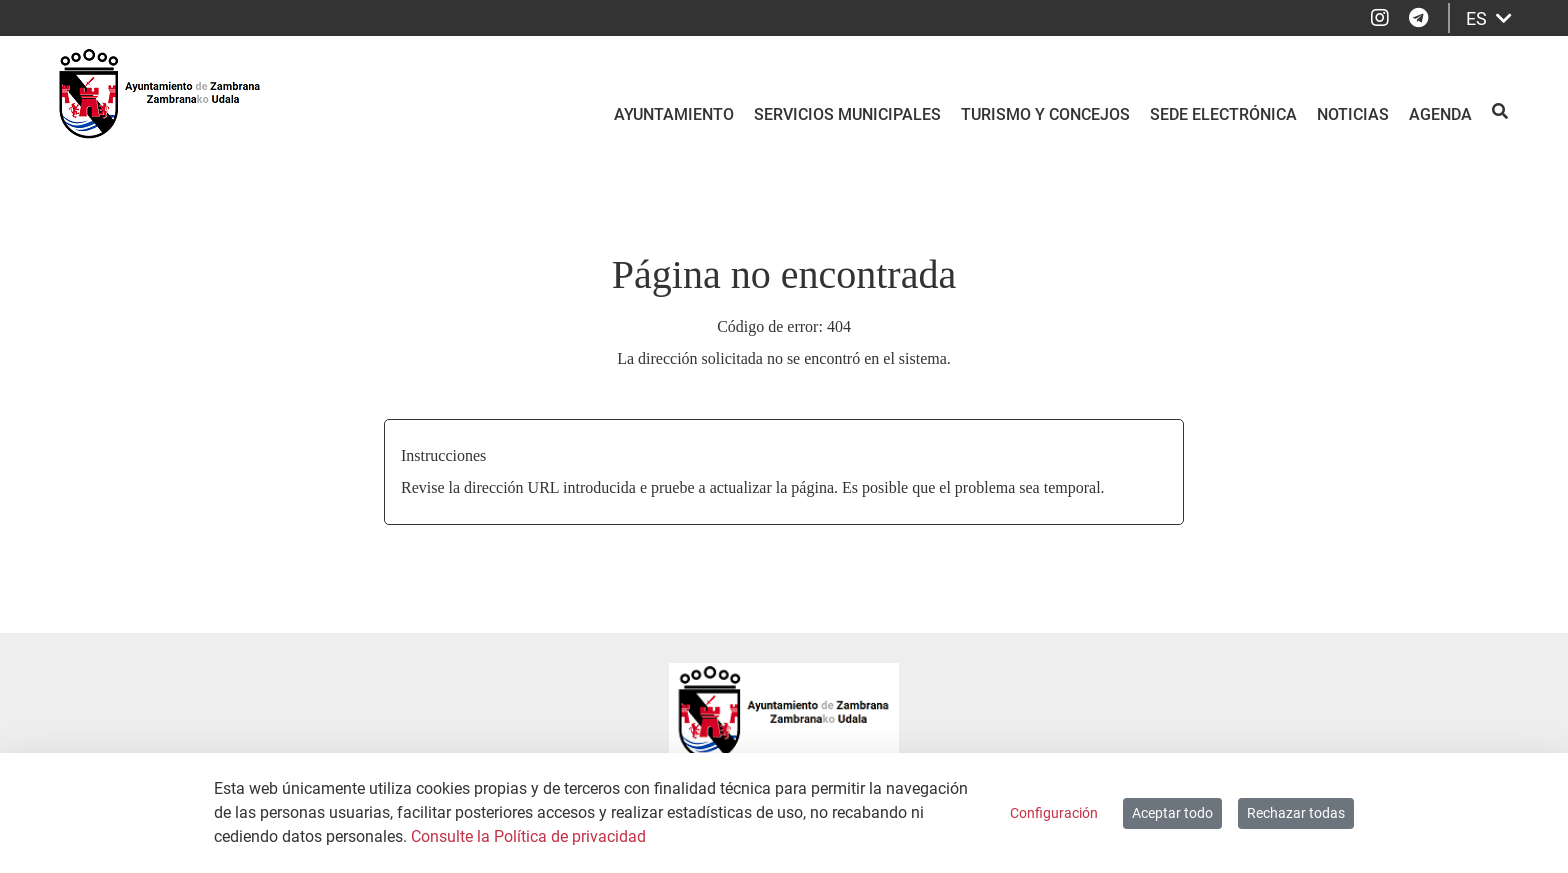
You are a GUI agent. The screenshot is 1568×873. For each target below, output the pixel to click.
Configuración (1054, 813)
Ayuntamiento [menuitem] (674, 114)
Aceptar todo (1172, 813)
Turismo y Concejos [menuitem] (1045, 114)
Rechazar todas (1296, 813)
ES (1489, 18)
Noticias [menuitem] (1353, 114)
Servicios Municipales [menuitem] (847, 114)
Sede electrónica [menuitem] (1223, 114)
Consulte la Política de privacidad (528, 836)
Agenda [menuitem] (1440, 114)
